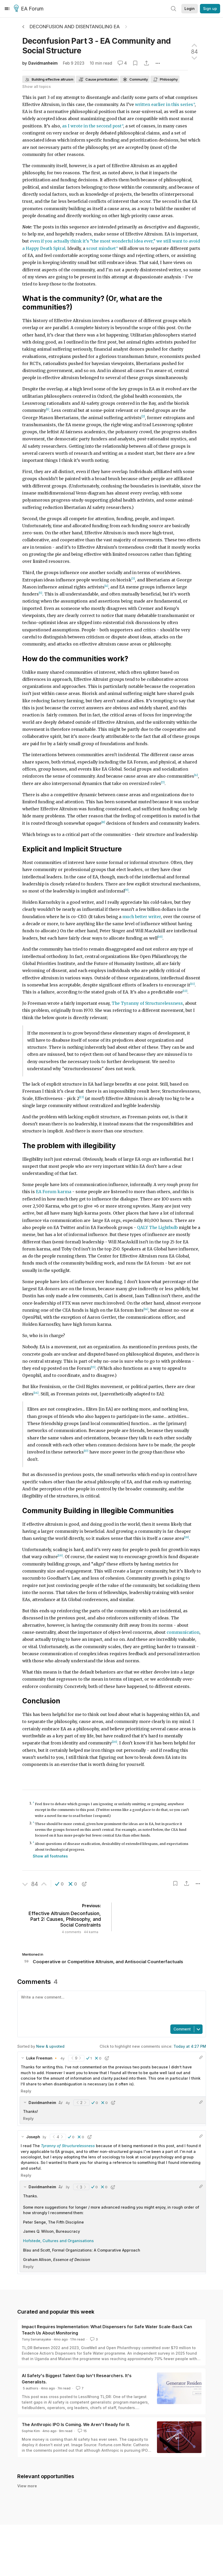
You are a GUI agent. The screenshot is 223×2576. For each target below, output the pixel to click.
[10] (159, 937)
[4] (106, 586)
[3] (133, 578)
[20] (114, 1742)
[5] (40, 593)
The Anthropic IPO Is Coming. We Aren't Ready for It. (76, 2424)
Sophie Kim (31, 2431)
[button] (59, 1884)
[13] (81, 1097)
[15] (93, 1367)
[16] (36, 1393)
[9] (126, 890)
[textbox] (111, 2007)
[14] (146, 1309)
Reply (26, 2091)
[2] (143, 416)
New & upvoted (50, 2046)
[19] (60, 1555)
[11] (192, 984)
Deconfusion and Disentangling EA (75, 26)
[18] (186, 1537)
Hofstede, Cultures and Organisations (58, 2240)
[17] (86, 1451)
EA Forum (29, 8)
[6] (196, 775)
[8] (103, 822)
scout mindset (101, 248)
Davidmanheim (43, 63)
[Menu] (7, 8)
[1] (47, 409)
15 (82, 2430)
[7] (163, 782)
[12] (185, 991)
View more (27, 2486)
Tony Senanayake (36, 2339)
